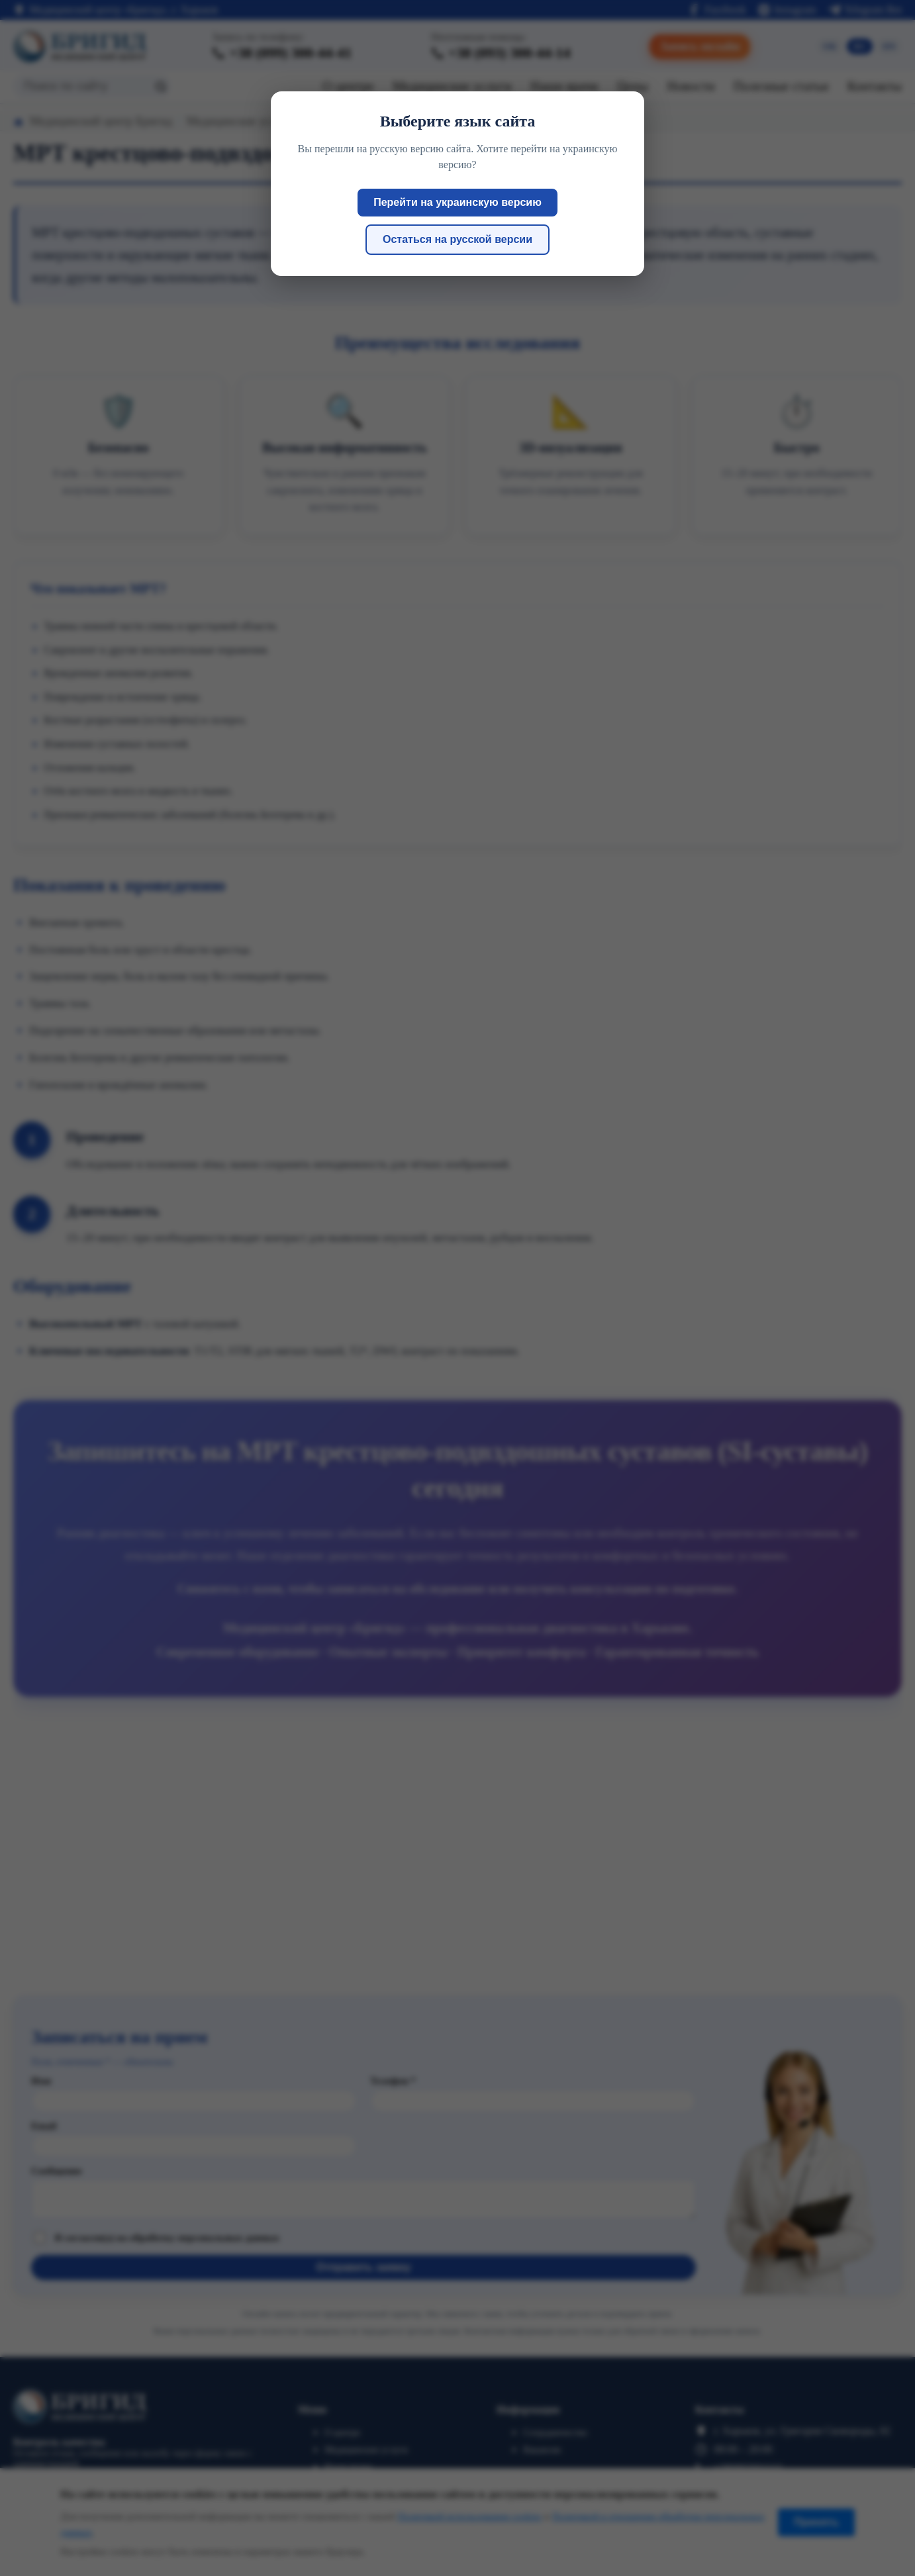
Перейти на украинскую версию (457, 202)
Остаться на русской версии (457, 239)
